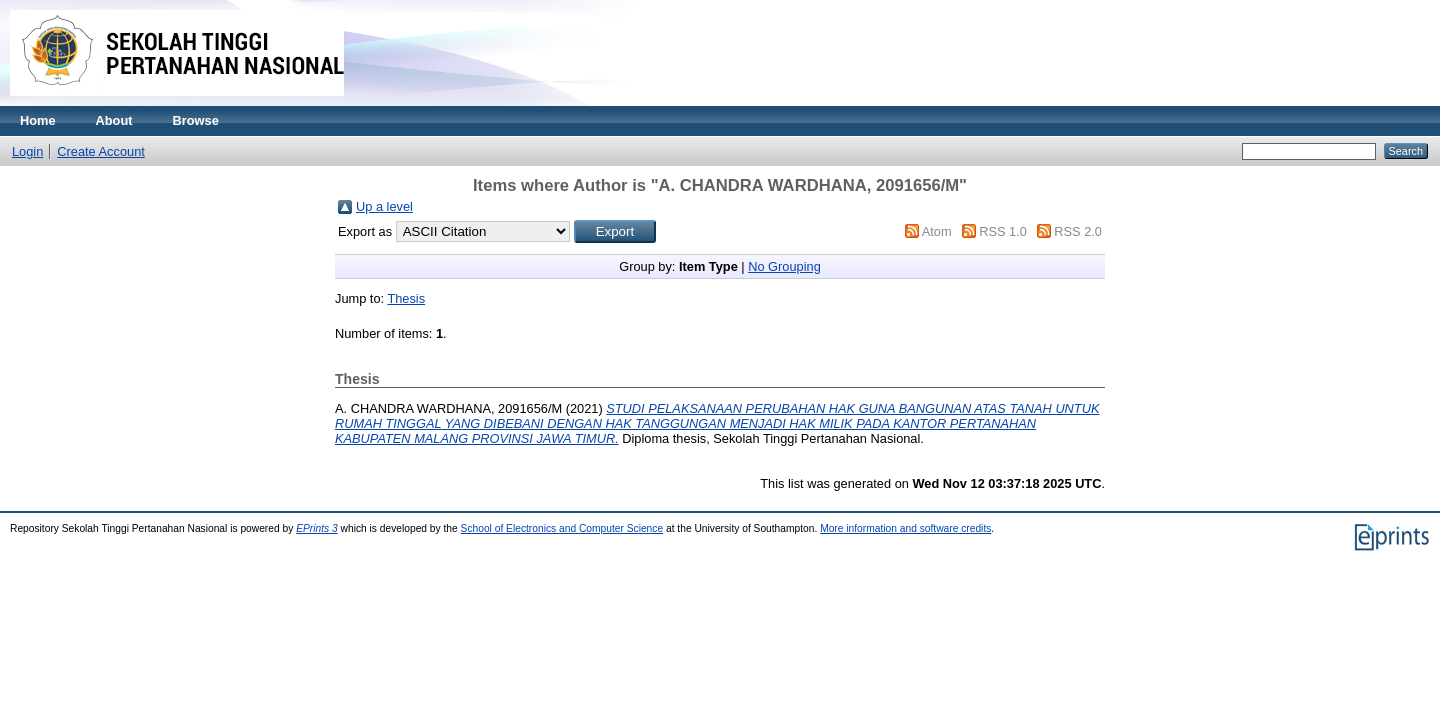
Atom (937, 231)
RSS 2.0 (1078, 231)
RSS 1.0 (1003, 231)
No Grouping (784, 266)
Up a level (384, 206)
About (114, 120)
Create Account (101, 151)
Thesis (406, 298)
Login (27, 151)
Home (38, 120)
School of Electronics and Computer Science (562, 528)
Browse (196, 120)
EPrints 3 (317, 528)
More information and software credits (905, 528)
